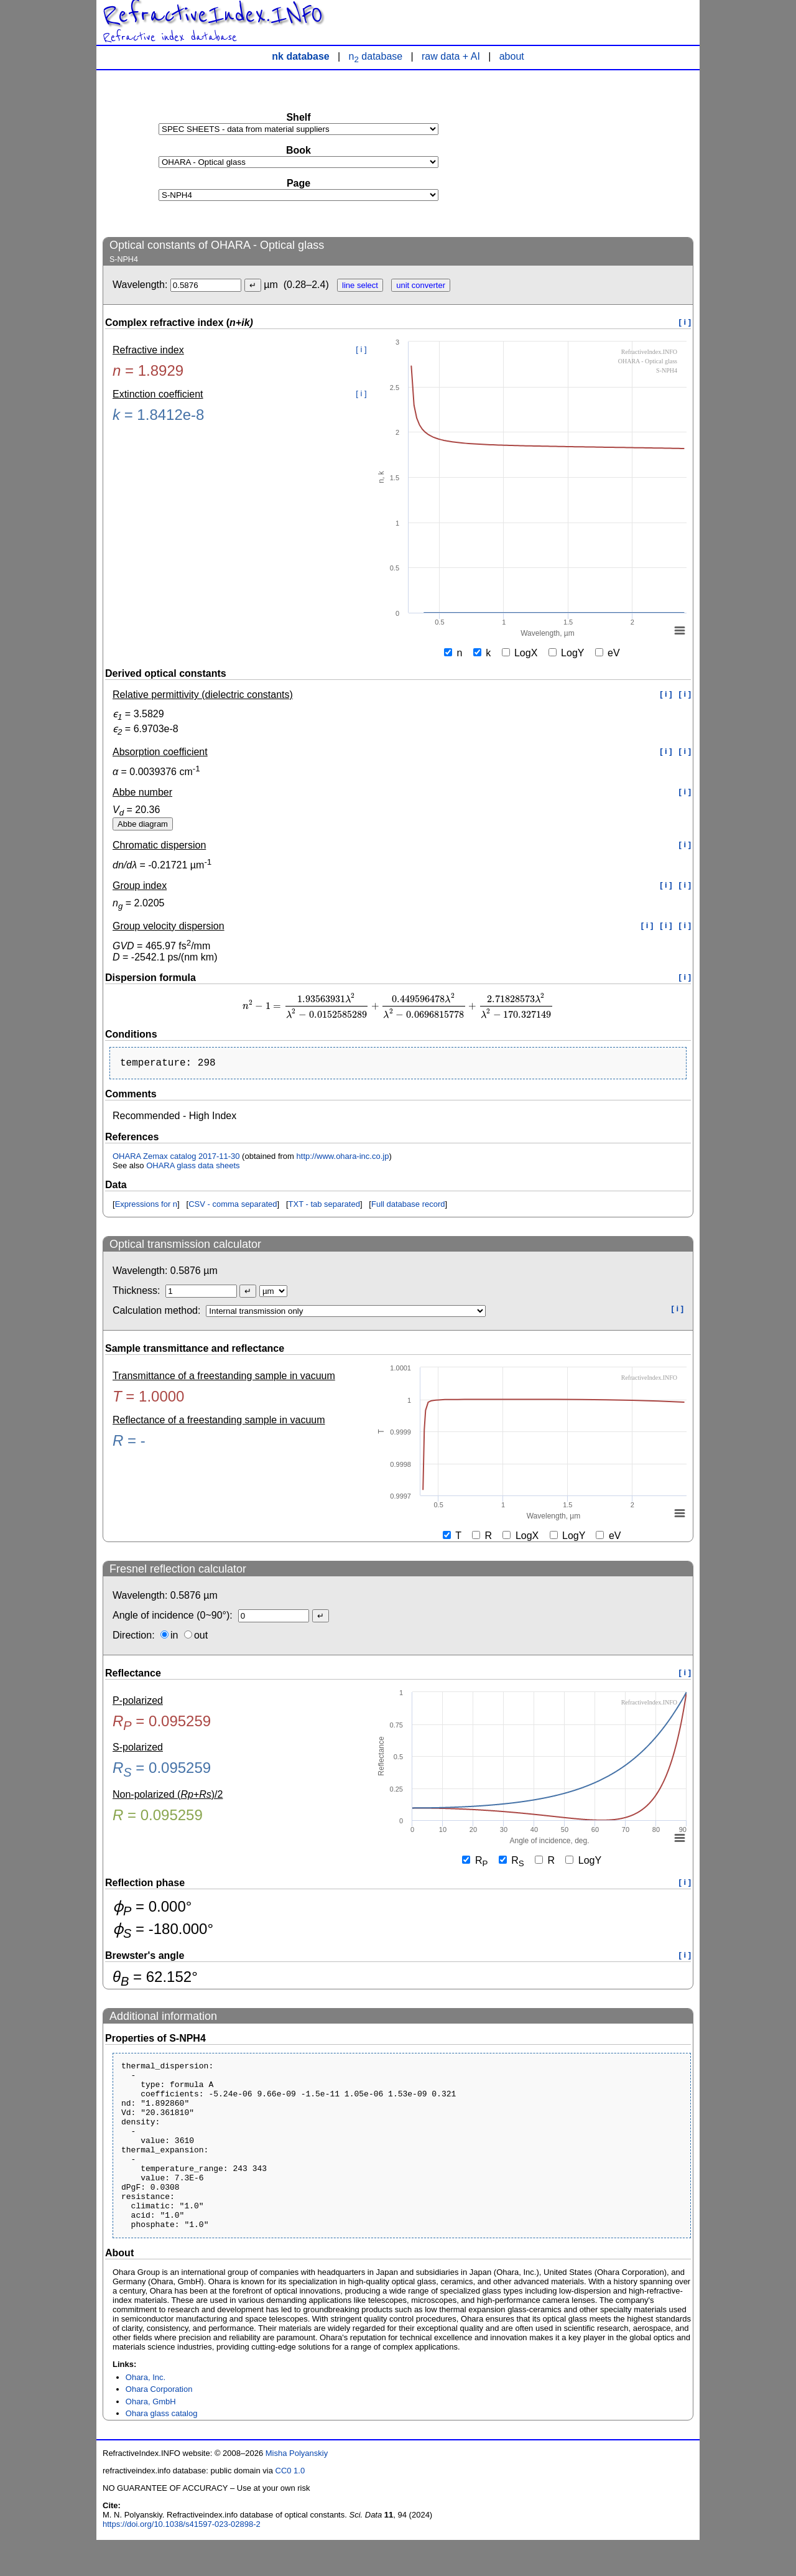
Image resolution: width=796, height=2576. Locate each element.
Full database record (408, 1206)
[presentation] (398, 1006)
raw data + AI (451, 56)
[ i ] (685, 322)
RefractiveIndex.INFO (213, 15)
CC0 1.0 (290, 2506)
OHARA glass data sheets (192, 1168)
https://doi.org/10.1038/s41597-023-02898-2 (182, 2560)
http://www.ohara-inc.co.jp (343, 1158)
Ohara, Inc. (145, 2413)
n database (376, 56)
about (511, 56)
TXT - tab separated (324, 1206)
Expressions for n (146, 1206)
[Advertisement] (600, 153)
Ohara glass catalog (162, 2449)
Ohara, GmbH (151, 2437)
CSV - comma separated (232, 1206)
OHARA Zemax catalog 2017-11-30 (176, 1158)
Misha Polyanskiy (297, 2489)
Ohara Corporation (159, 2425)
